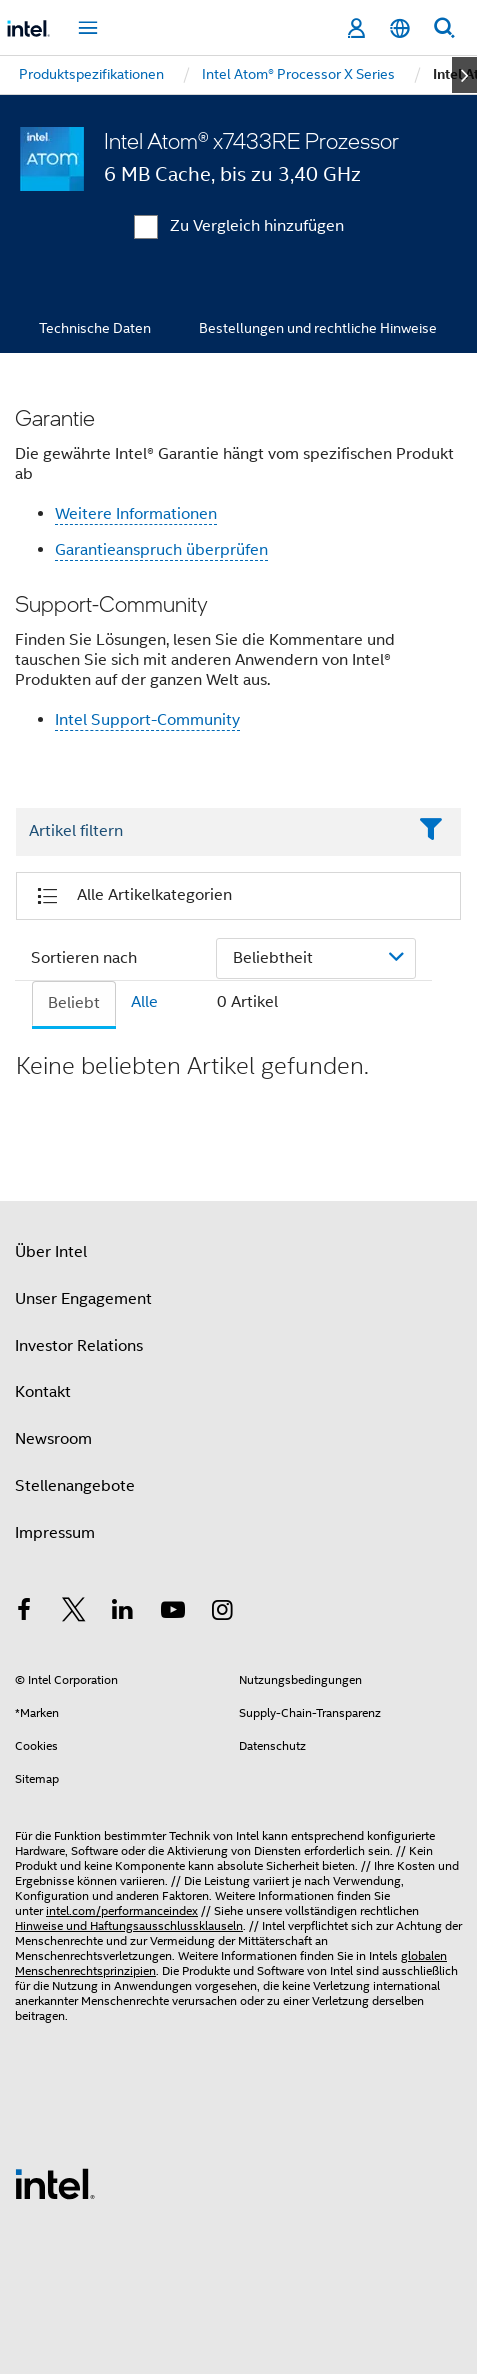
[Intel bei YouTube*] (173, 1613)
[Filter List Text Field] (211, 832)
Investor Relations (79, 1346)
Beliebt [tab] (74, 1003)
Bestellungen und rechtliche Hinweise (318, 328)
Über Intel (51, 1252)
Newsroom (53, 1439)
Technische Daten (95, 328)
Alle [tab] (144, 1002)
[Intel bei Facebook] (24, 1613)
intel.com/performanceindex (122, 1910)
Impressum (55, 1533)
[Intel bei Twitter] (74, 1613)
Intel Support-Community (147, 720)
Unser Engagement (83, 1299)
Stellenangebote (75, 1486)
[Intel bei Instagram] (222, 1613)
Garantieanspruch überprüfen (161, 550)
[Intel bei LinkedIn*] (123, 1613)
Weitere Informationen (136, 514)
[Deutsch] (400, 28)
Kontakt (43, 1392)
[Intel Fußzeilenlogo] (55, 2183)
